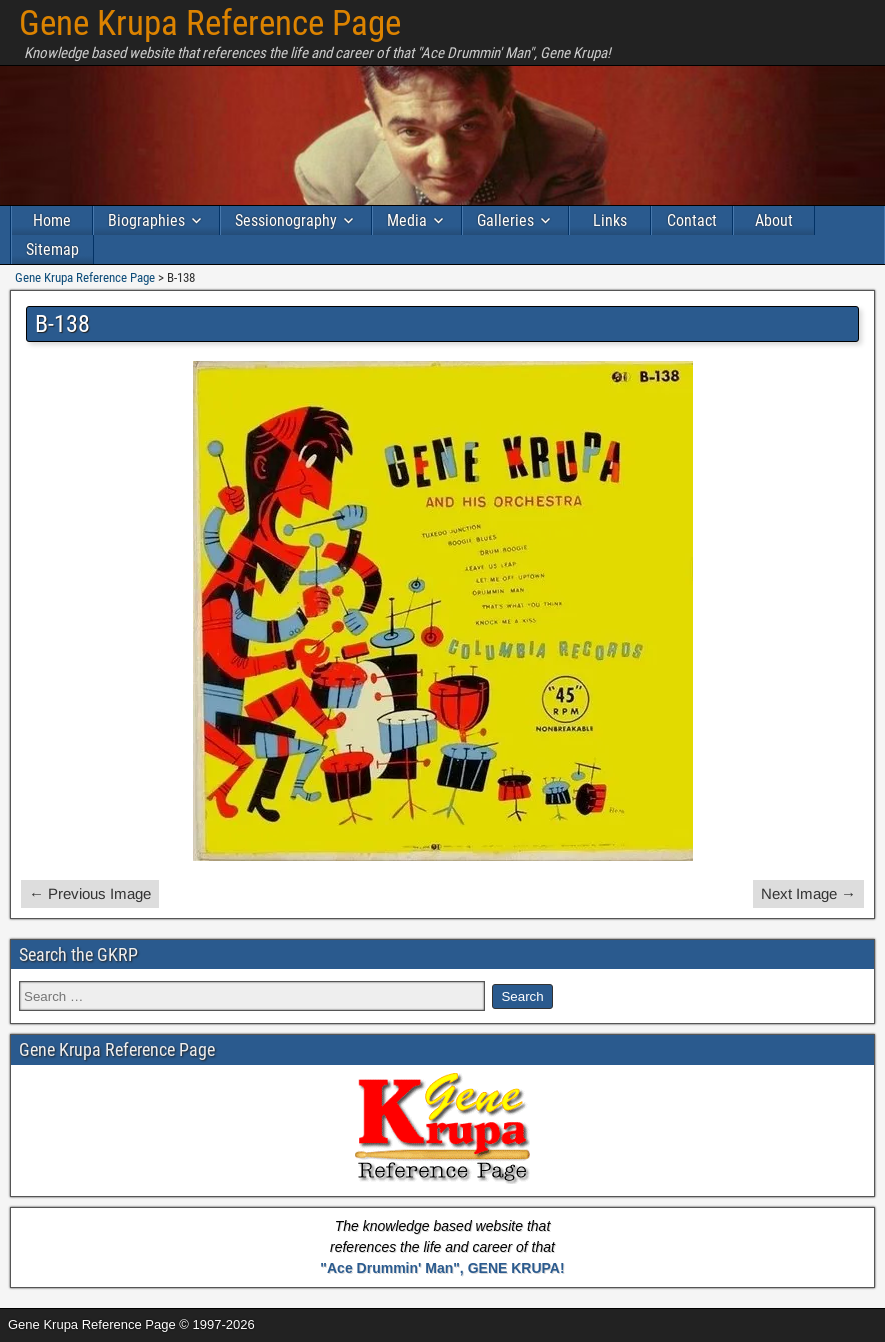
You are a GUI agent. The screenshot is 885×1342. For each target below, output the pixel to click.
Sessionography (286, 220)
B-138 (62, 324)
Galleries (505, 220)
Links (610, 220)
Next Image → (808, 893)
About (774, 220)
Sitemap (52, 249)
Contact (692, 220)
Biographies (146, 220)
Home (52, 220)
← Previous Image (90, 893)
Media (407, 220)
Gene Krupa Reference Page (210, 23)
